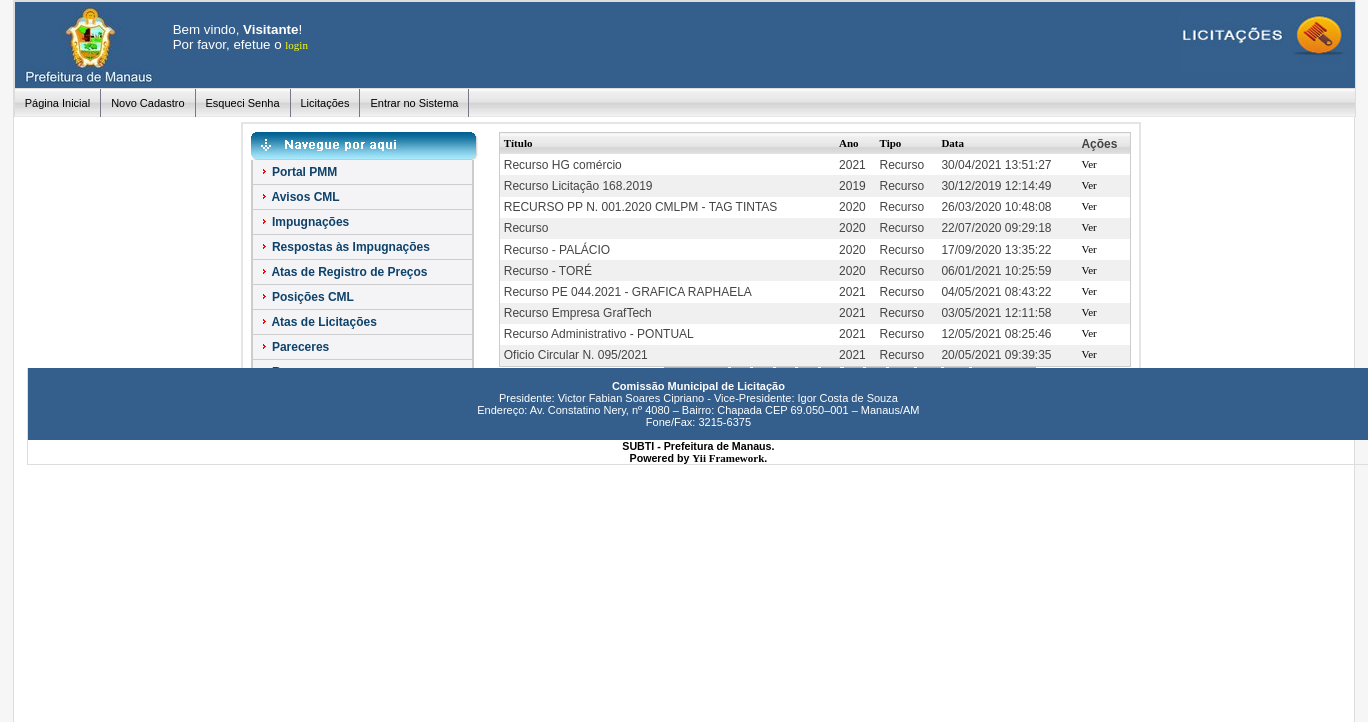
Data (952, 143)
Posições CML (306, 297)
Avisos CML (299, 197)
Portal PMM (298, 172)
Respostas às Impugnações (344, 247)
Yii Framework (728, 458)
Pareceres (294, 347)
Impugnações (304, 222)
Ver (1088, 164)
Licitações (325, 103)
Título (518, 143)
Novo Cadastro (147, 103)
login (296, 45)
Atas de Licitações (318, 322)
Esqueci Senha (243, 103)
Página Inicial (57, 103)
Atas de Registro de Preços (343, 272)
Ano (849, 143)
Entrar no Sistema (414, 103)
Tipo (891, 143)
